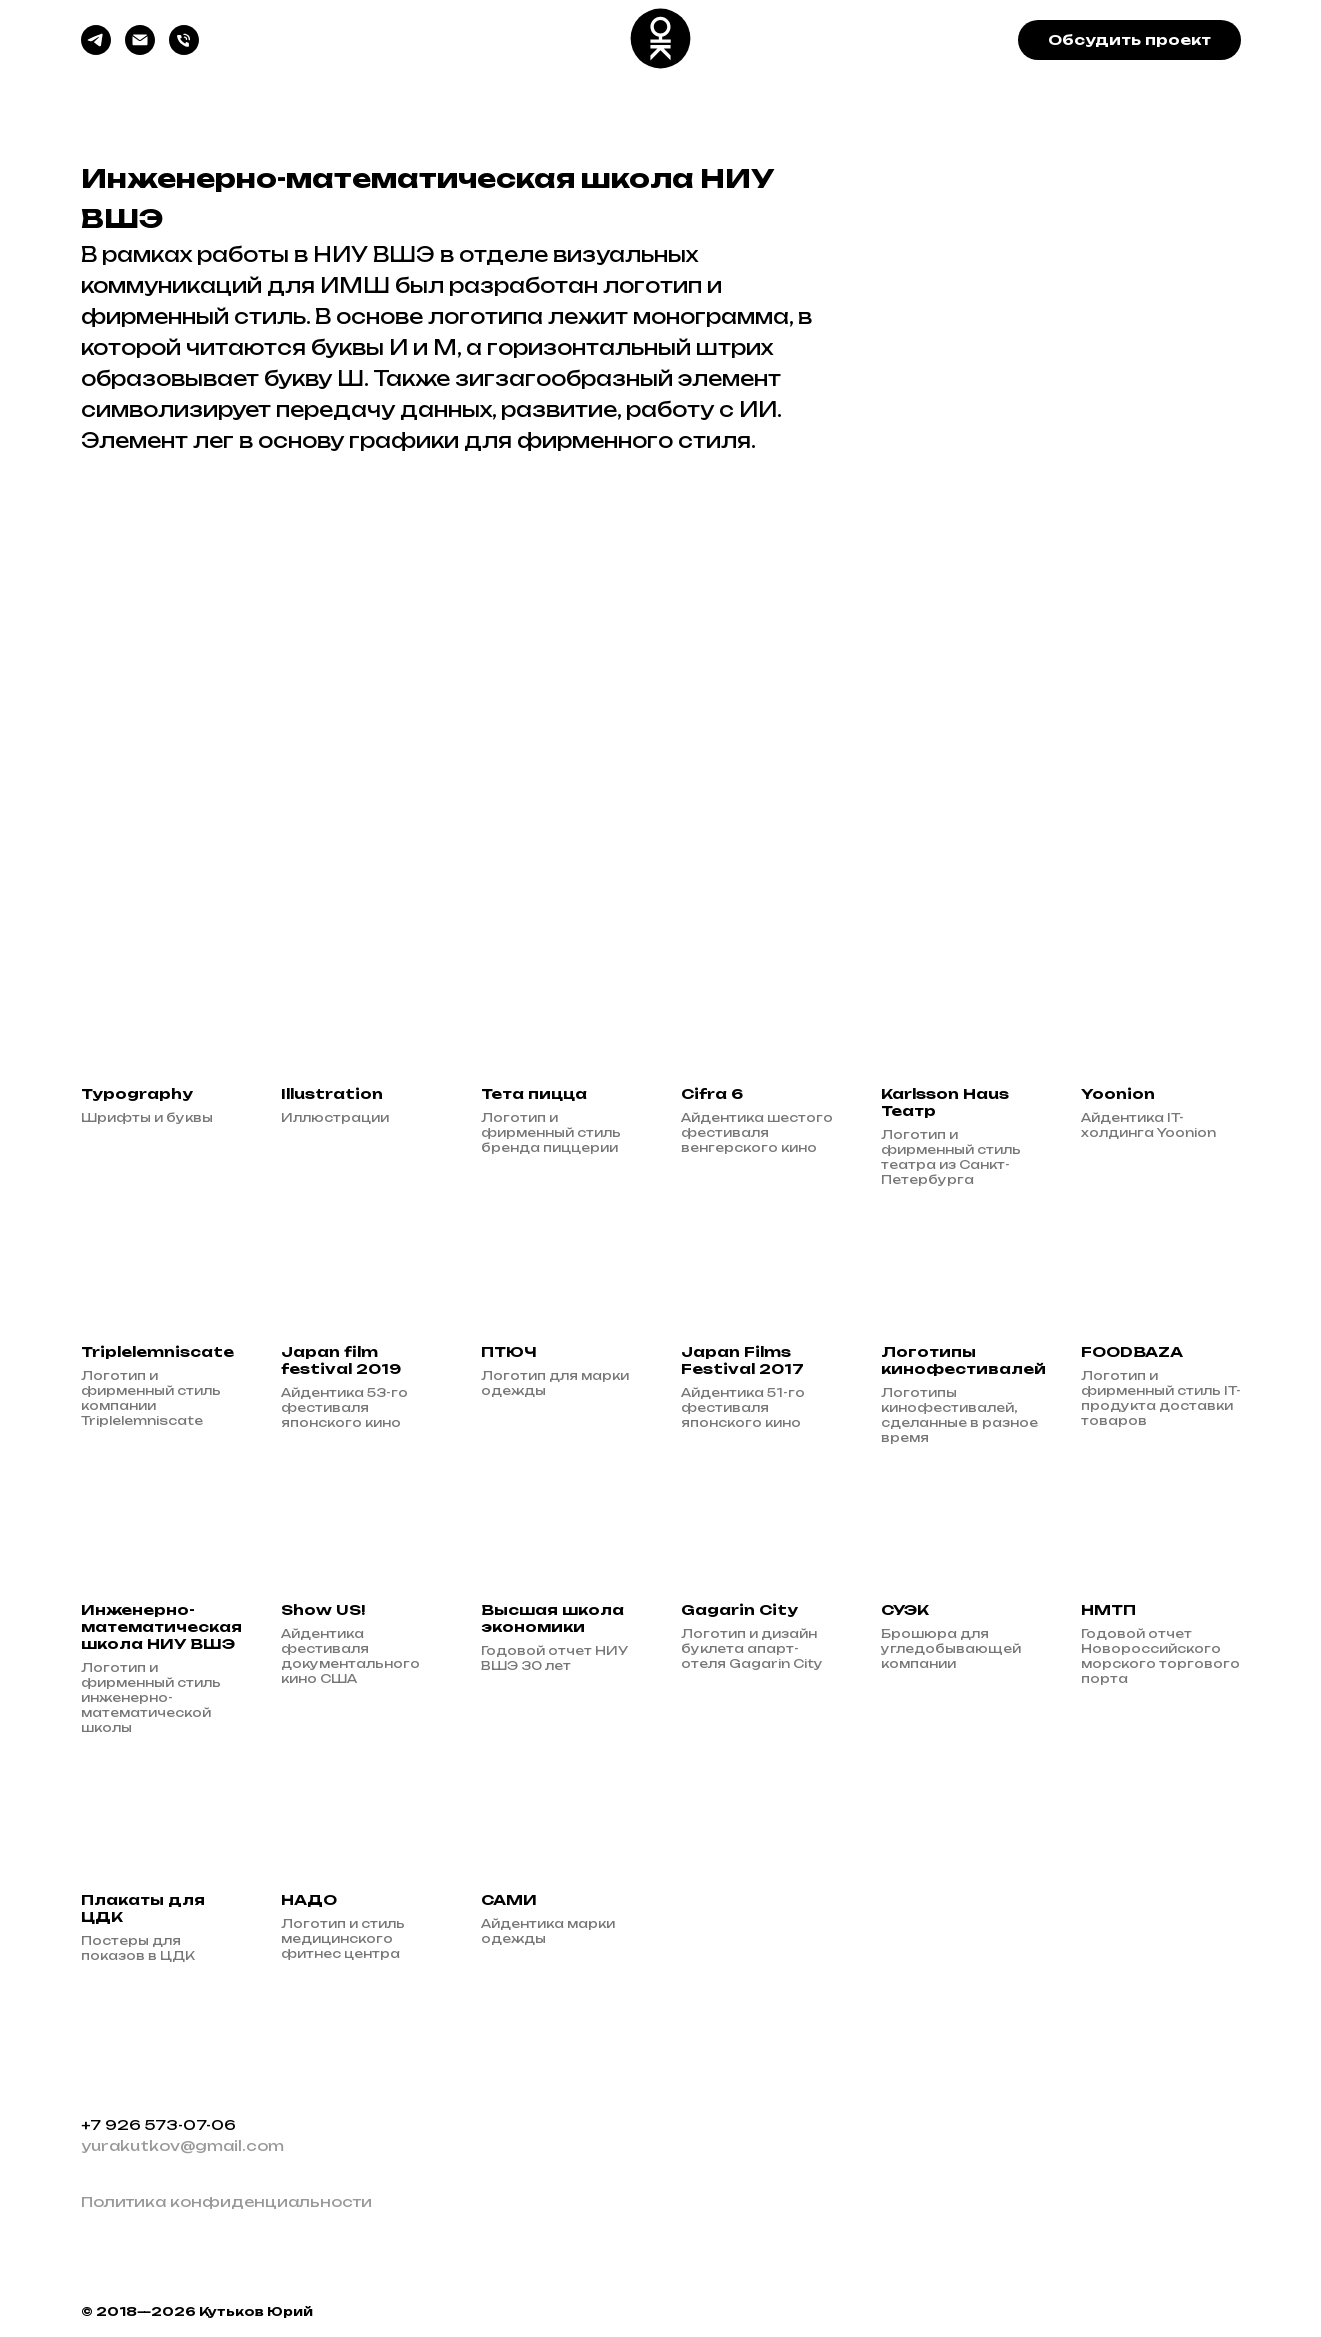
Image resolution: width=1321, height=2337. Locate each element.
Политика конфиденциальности (226, 2201)
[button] (1129, 40)
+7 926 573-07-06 (158, 2124)
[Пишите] (140, 49)
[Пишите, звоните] (96, 49)
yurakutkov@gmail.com (182, 2145)
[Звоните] (184, 49)
